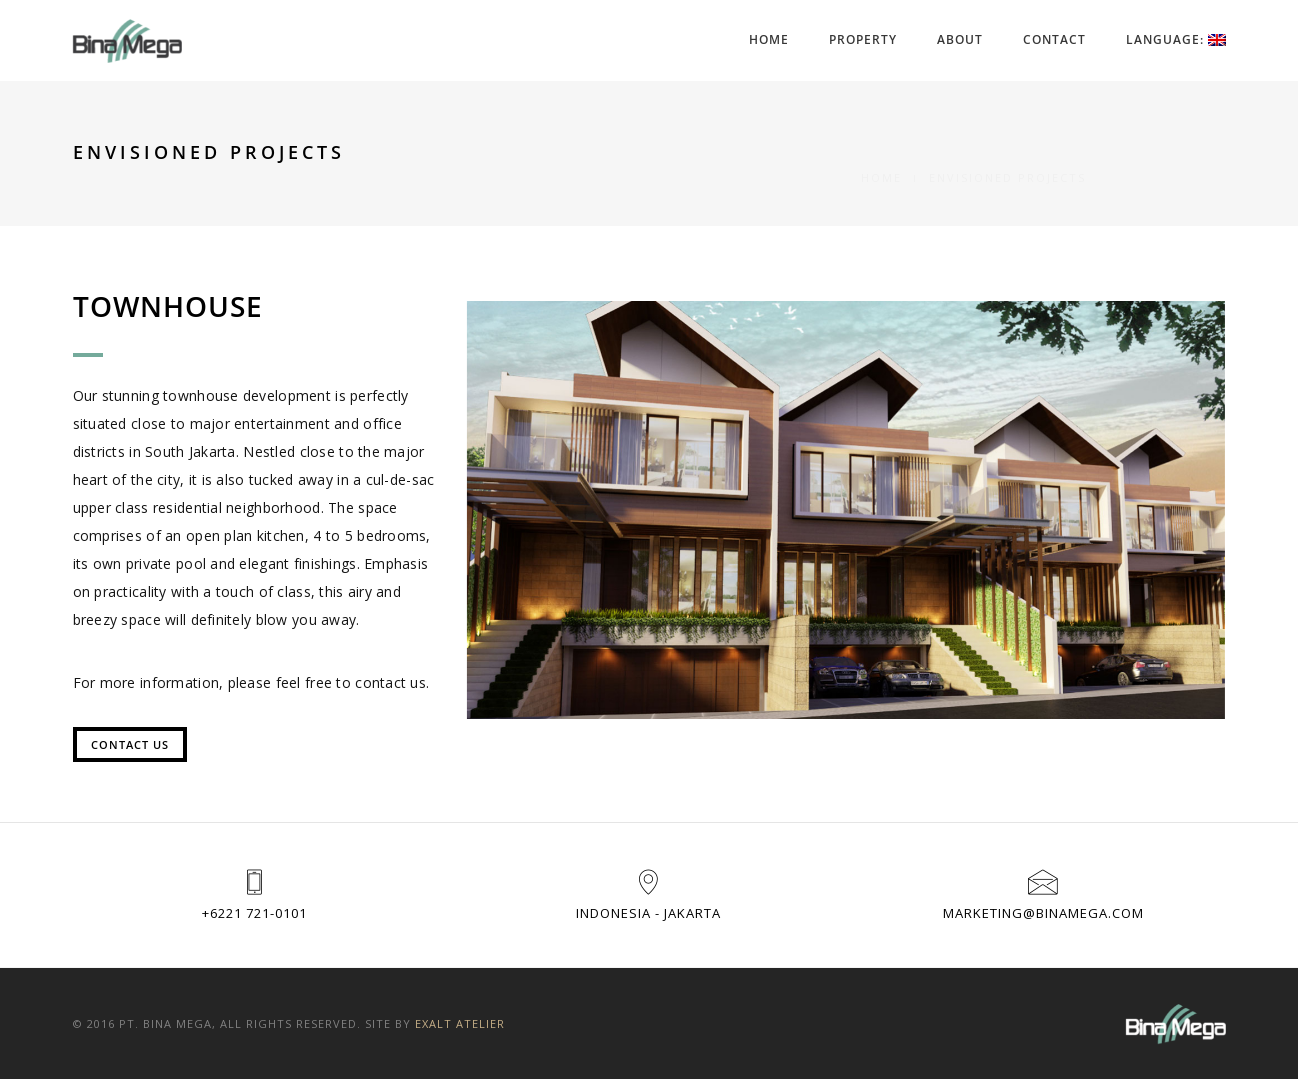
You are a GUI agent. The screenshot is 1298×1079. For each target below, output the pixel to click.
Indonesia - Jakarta (648, 913)
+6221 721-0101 (254, 913)
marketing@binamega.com (1043, 913)
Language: (1176, 39)
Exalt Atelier (460, 1023)
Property (863, 39)
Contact (1054, 39)
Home (769, 39)
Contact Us (130, 744)
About (960, 39)
